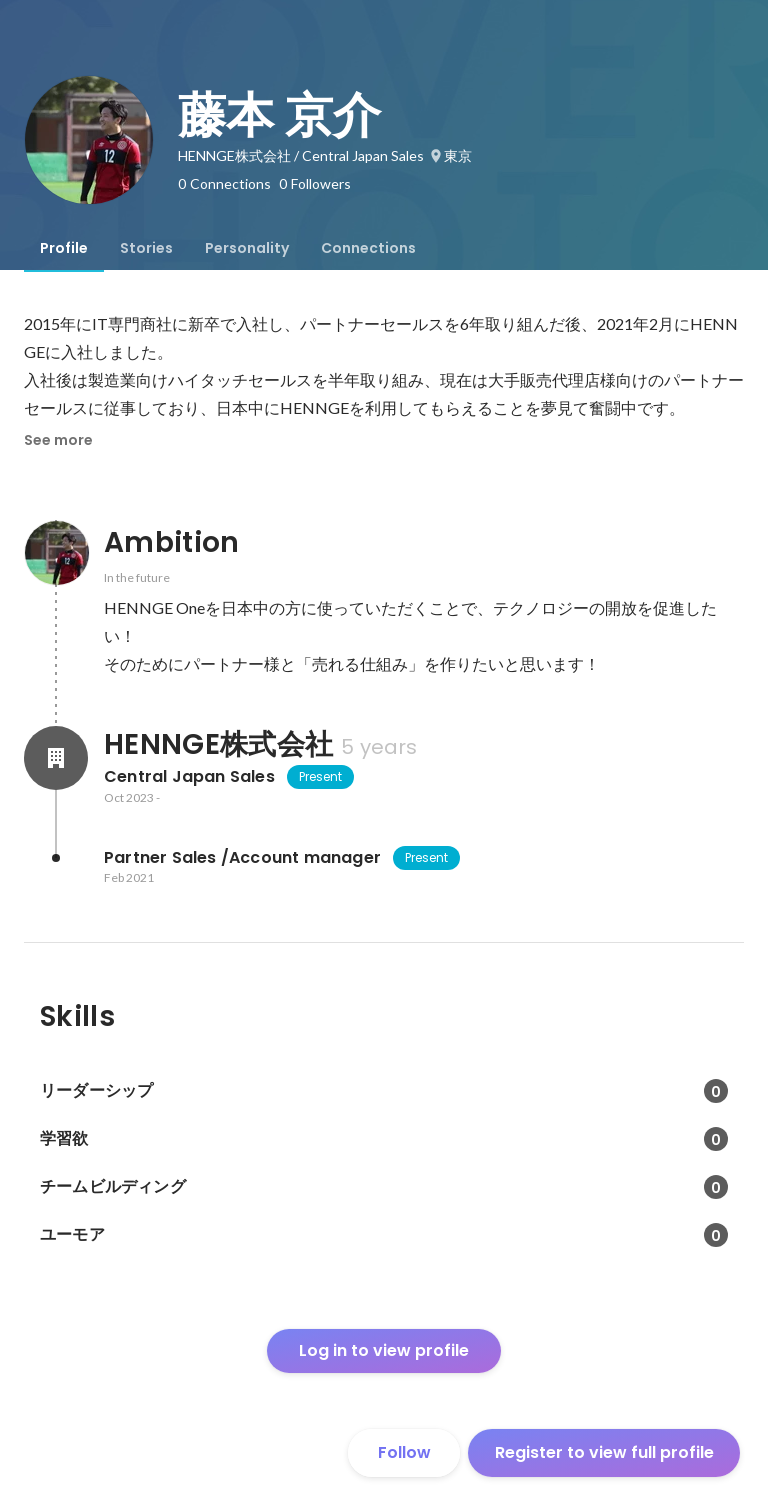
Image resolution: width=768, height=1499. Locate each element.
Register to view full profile (604, 1452)
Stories (146, 248)
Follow (404, 1452)
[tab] (64, 248)
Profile (64, 248)
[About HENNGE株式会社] (56, 758)
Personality (247, 248)
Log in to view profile (384, 1350)
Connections (368, 248)
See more (58, 440)
